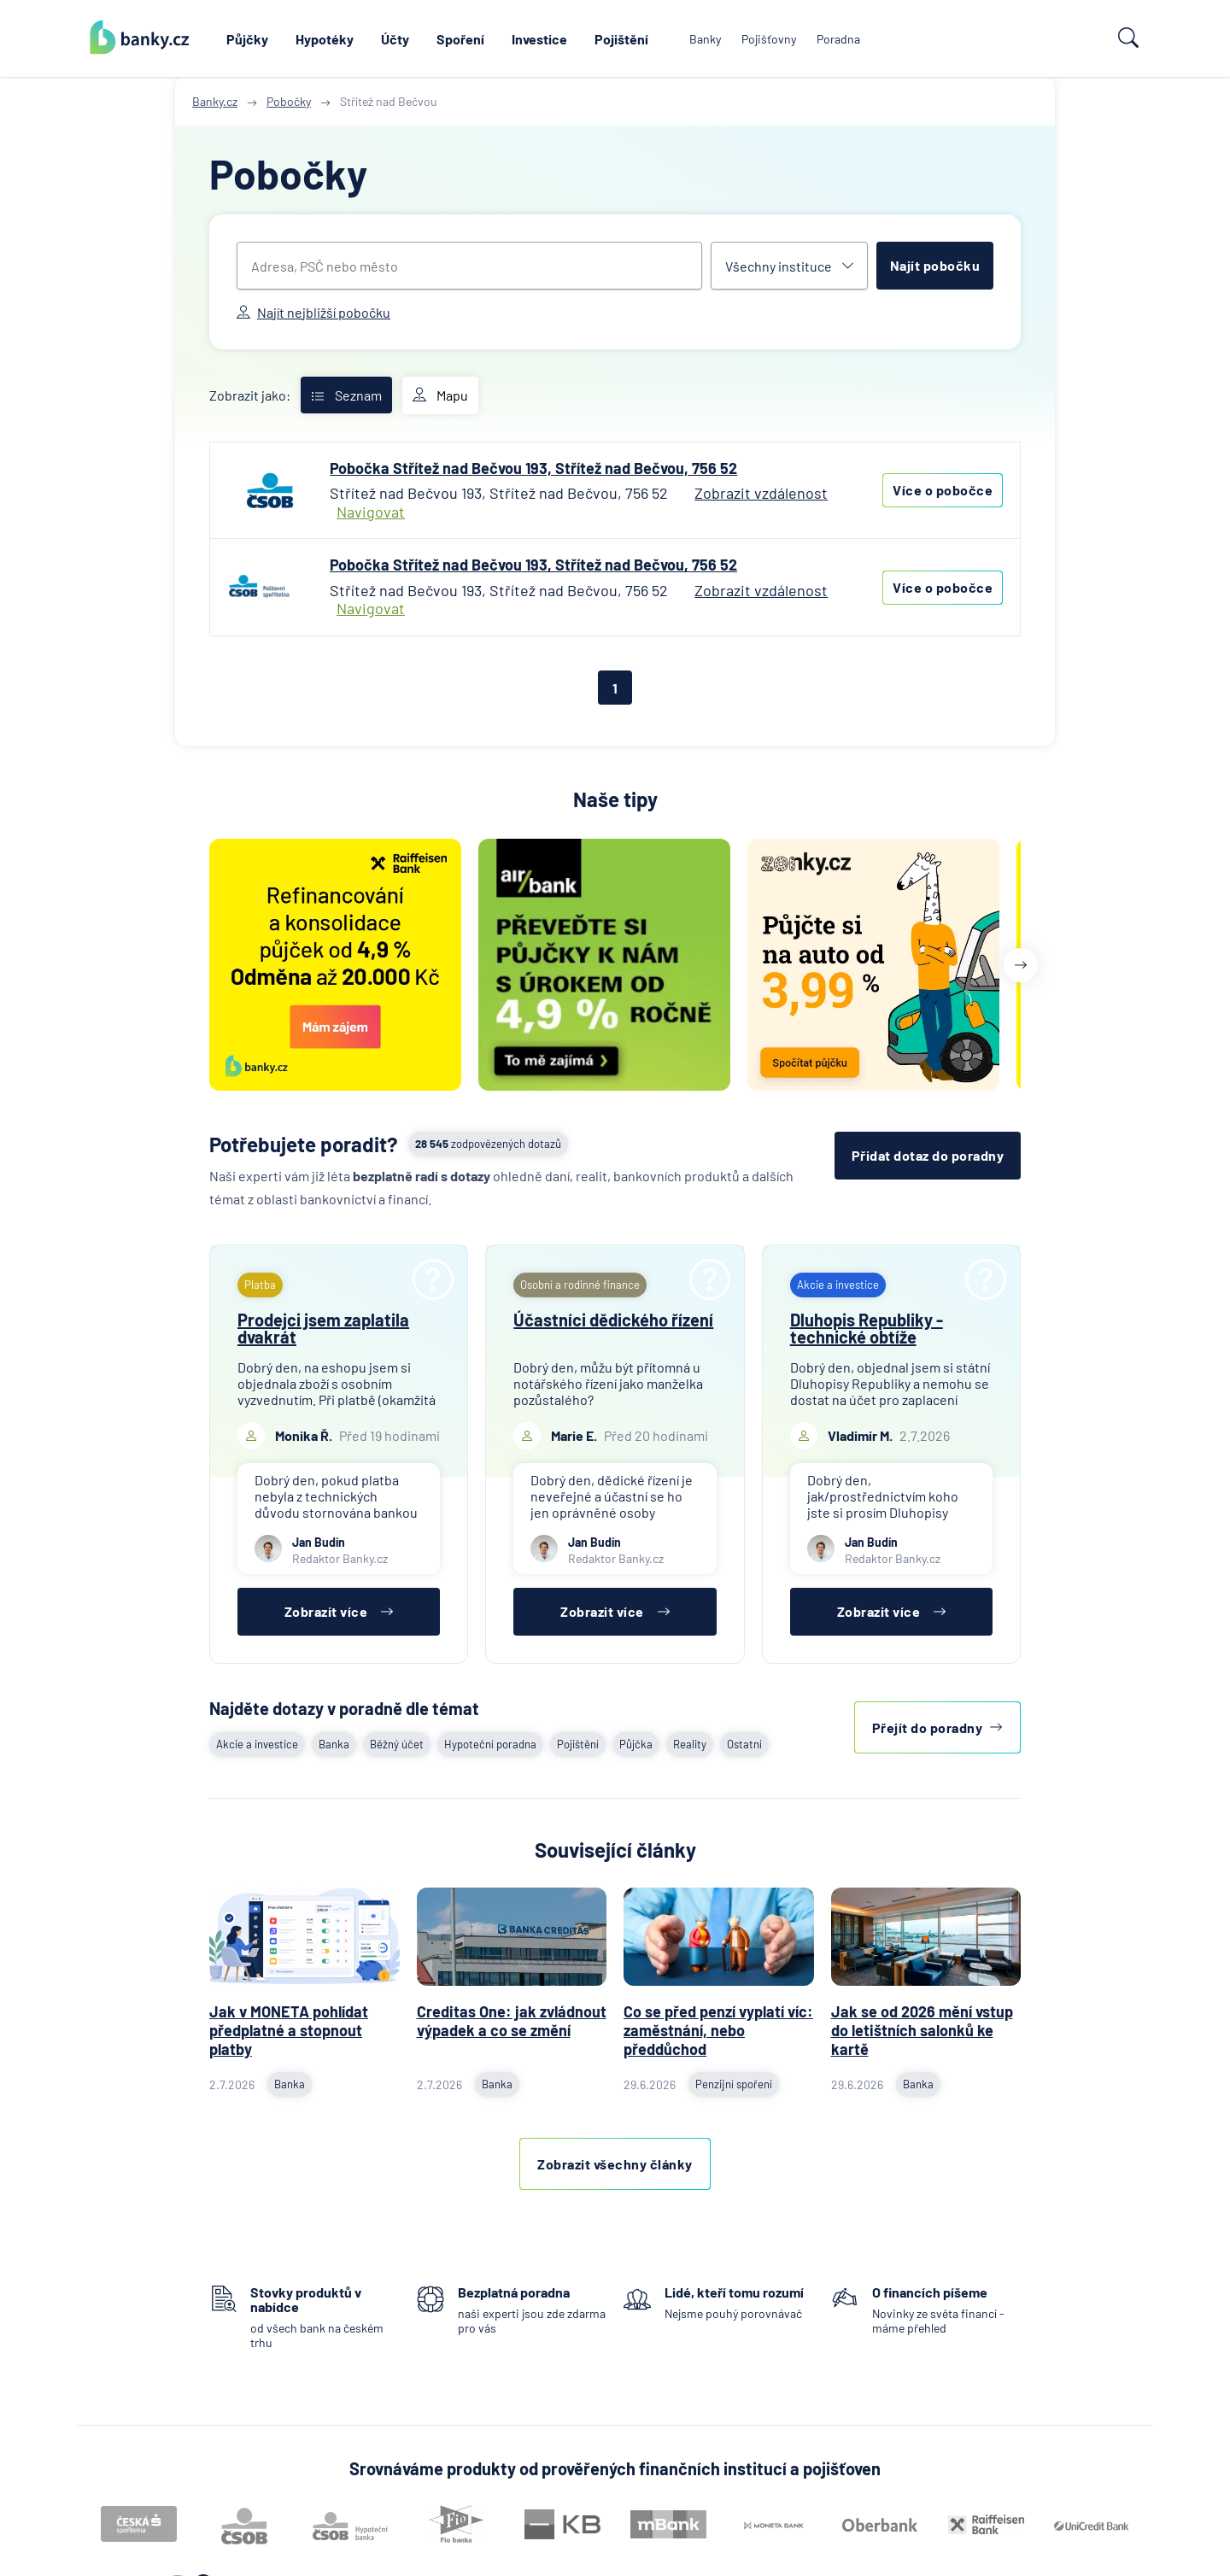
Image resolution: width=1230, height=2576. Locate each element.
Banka (334, 1744)
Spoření (460, 39)
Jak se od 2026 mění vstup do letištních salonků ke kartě (922, 2030)
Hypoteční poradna (490, 1744)
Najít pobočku (935, 265)
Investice (539, 39)
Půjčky (247, 39)
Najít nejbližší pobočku (313, 312)
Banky (705, 39)
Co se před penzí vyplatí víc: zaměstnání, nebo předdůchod (718, 2030)
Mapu (440, 395)
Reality (689, 1744)
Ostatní (744, 1744)
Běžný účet (397, 1744)
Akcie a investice (257, 1744)
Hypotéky (325, 39)
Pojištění (621, 39)
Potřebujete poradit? (303, 1144)
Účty (395, 39)
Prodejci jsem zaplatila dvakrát (323, 1328)
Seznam (346, 395)
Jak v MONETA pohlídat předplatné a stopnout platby (288, 2030)
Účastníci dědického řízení (613, 1319)
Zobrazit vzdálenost (761, 492)
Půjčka (636, 1744)
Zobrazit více (339, 1611)
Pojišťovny (768, 39)
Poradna (838, 39)
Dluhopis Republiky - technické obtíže (866, 1328)
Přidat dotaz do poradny (928, 1155)
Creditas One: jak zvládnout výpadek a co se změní (511, 2021)
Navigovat (371, 512)
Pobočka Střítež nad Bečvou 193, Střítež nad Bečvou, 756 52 (533, 468)
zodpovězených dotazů (488, 1143)
